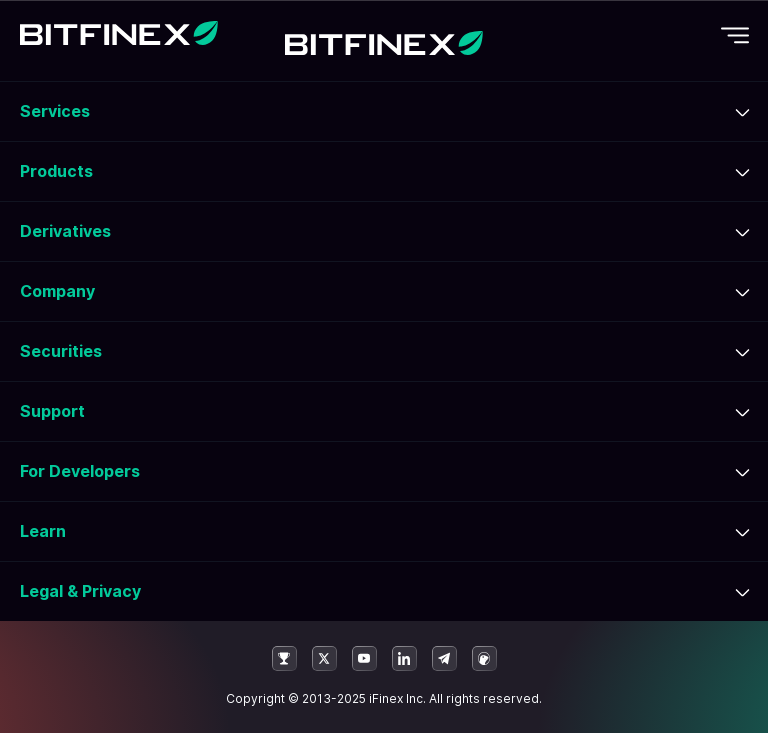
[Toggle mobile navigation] (735, 35)
